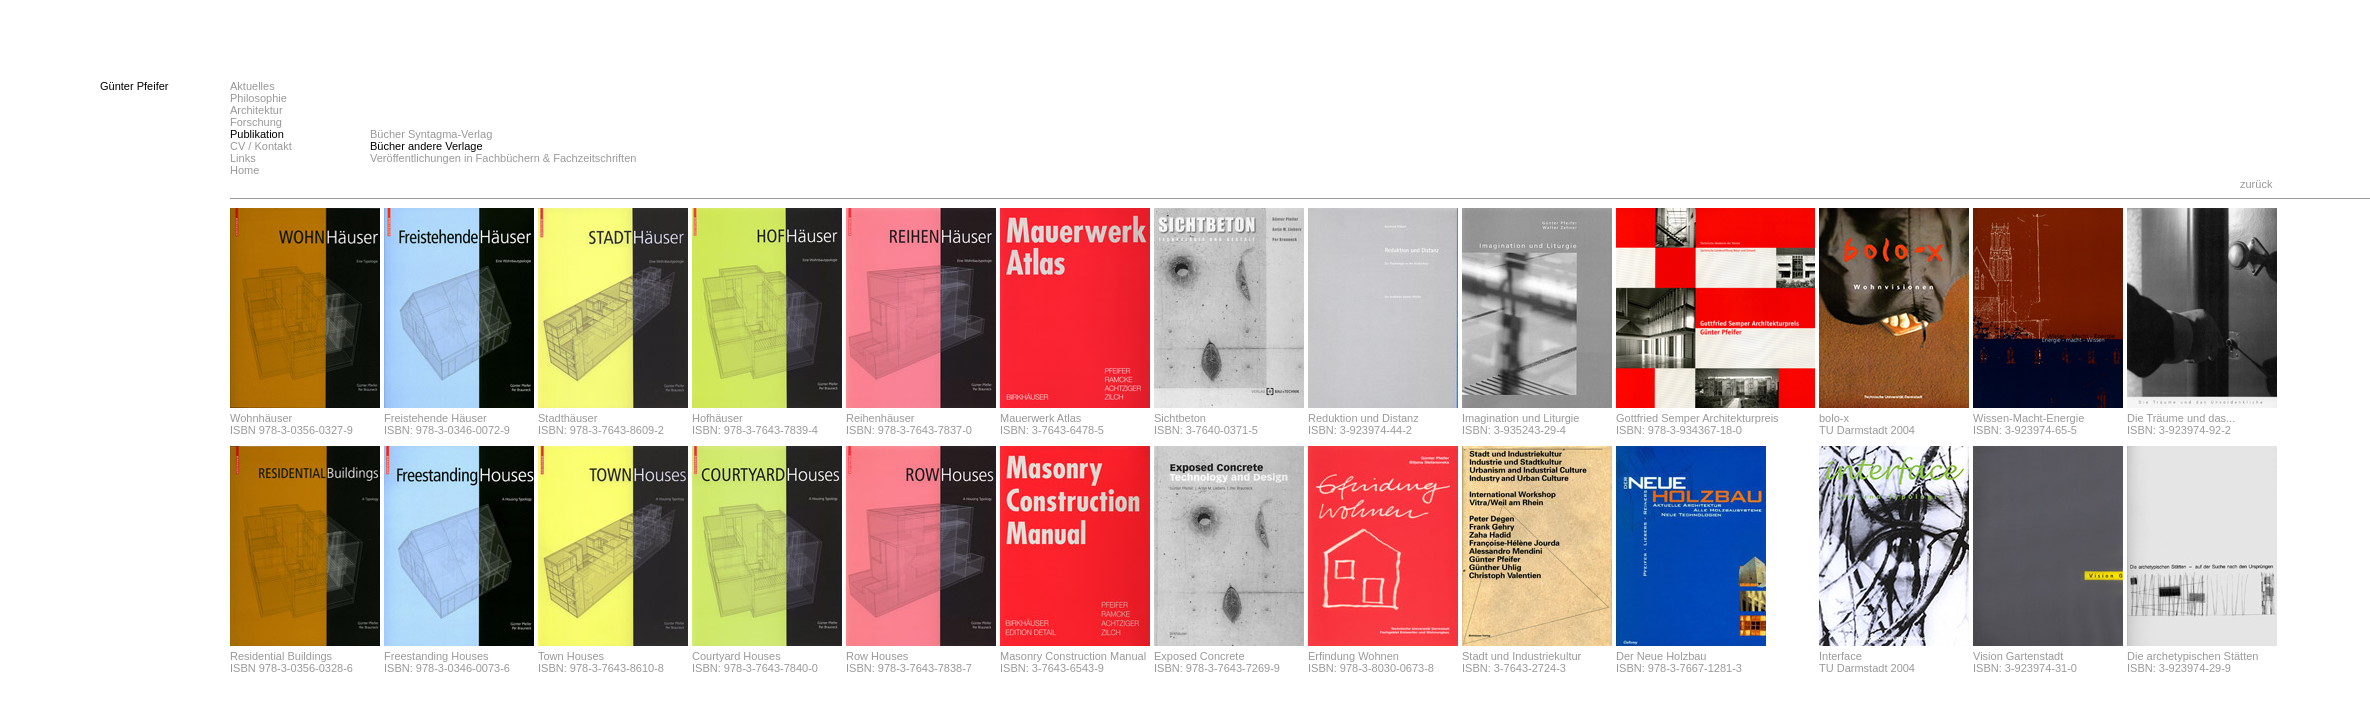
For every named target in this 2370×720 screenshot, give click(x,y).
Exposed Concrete (1199, 656)
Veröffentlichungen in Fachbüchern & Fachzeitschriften (503, 158)
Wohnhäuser (261, 418)
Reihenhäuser (880, 418)
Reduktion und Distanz (1363, 418)
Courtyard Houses (736, 656)
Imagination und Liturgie (1520, 418)
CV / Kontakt (261, 146)
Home (244, 170)
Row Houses (877, 656)
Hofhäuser (717, 418)
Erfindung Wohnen (1353, 656)
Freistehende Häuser (435, 418)
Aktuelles (252, 86)
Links (243, 158)
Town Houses (571, 656)
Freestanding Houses (436, 656)
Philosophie (258, 98)
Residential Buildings (281, 656)
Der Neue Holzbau (1661, 656)
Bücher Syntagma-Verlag (431, 134)
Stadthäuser (567, 418)
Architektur (256, 110)
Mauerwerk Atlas (1040, 418)
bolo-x (1834, 418)
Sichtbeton (1180, 418)
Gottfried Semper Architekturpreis (1697, 418)
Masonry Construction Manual (1073, 656)
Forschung (256, 122)
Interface (1840, 656)
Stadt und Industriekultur (1521, 656)
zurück (2256, 184)
